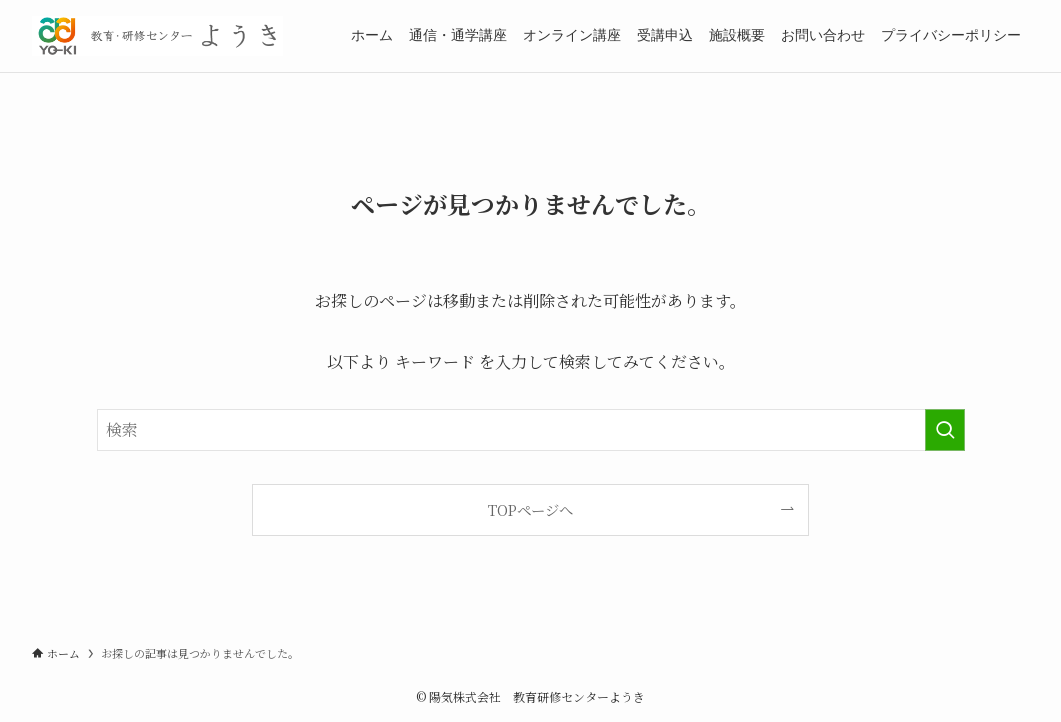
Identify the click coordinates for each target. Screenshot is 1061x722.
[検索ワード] (531, 430)
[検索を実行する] (945, 430)
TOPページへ (530, 509)
